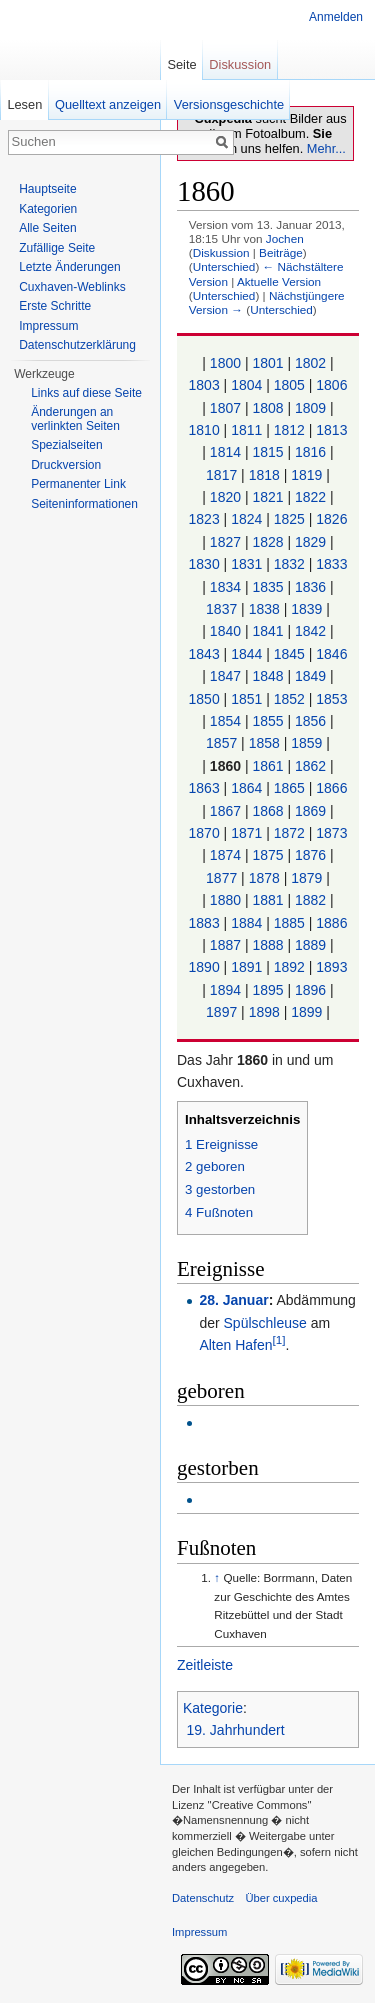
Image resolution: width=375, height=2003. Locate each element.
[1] (279, 1340)
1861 (267, 766)
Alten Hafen (235, 1345)
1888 (267, 945)
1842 (310, 631)
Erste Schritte (55, 306)
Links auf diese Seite (86, 393)
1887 (225, 945)
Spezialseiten (66, 445)
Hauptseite (47, 189)
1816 (310, 452)
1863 (204, 788)
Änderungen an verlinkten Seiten (75, 419)
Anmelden (336, 17)
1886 (331, 923)
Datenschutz (203, 1898)
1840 (225, 631)
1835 (267, 587)
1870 (204, 833)
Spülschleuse (265, 1323)
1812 (289, 430)
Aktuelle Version (279, 281)
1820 (225, 497)
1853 (331, 699)
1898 (264, 1012)
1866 (331, 788)
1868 (267, 811)
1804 (246, 385)
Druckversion (66, 465)
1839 (306, 609)
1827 (225, 542)
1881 (267, 900)
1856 (310, 721)
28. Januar (233, 1300)
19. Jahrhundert (236, 1730)
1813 (331, 430)
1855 (267, 721)
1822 (310, 497)
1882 (310, 900)
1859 (306, 743)
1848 (267, 676)
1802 (310, 363)
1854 (225, 721)
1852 (289, 699)
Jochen (285, 238)
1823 (204, 519)
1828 (267, 542)
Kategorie (213, 1708)
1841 (267, 631)
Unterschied (224, 266)
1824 (246, 519)
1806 (331, 385)
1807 (225, 408)
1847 (225, 676)
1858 (264, 743)
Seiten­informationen (84, 504)
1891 (246, 967)
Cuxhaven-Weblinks (72, 287)
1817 (221, 475)
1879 (306, 878)
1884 (246, 923)
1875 (267, 855)
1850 (204, 699)
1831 (246, 564)
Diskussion (221, 252)
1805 (289, 385)
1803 (204, 385)
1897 (221, 1012)
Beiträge (281, 252)
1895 (267, 990)
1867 (225, 811)
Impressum (48, 326)
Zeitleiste (205, 1665)
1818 (264, 475)
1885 (289, 923)
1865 (289, 788)
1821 (267, 497)
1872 (289, 833)
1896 (310, 990)
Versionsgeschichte (229, 104)
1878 (264, 878)
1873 (331, 833)
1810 (204, 430)
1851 (246, 699)
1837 (221, 609)
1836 (310, 587)
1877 (221, 878)
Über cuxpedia (281, 1898)
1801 (267, 363)
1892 (289, 967)
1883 (204, 923)
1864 (246, 788)
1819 (306, 475)
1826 (331, 519)
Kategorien (48, 209)
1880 (225, 900)
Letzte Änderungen (69, 267)
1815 (267, 452)
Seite (181, 64)
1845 (289, 654)
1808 (267, 408)
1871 (246, 833)
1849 (310, 676)
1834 (225, 587)
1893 (331, 967)
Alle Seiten (47, 228)
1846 (331, 654)
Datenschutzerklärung (77, 345)
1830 (204, 564)
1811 (246, 430)
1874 (225, 855)
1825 (289, 519)
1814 (225, 452)
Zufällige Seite (57, 248)
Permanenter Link (78, 484)
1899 (306, 1012)
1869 (310, 811)
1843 (204, 654)
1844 (246, 654)
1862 (310, 766)
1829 (310, 542)
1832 (289, 564)
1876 (310, 855)
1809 (310, 408)
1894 (225, 990)
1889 (310, 945)
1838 (264, 609)
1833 (331, 564)
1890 (204, 967)
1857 (221, 743)
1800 (225, 363)
